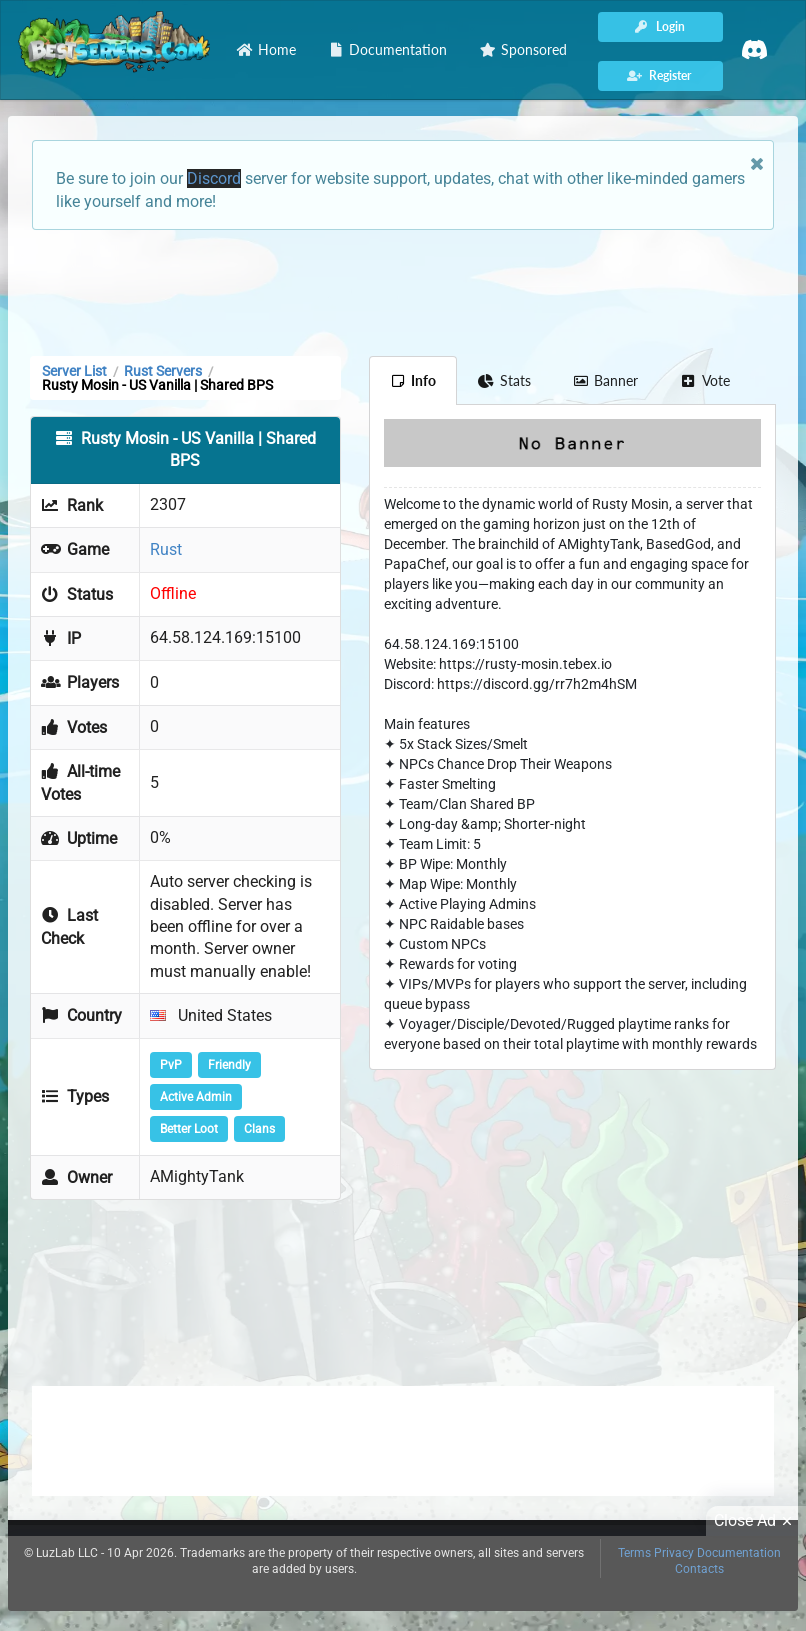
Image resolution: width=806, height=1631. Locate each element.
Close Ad (756, 1521)
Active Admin (196, 1097)
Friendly (229, 1065)
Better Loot (189, 1129)
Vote (705, 380)
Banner (606, 380)
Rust (166, 549)
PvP (171, 1065)
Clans (259, 1129)
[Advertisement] (403, 291)
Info (413, 380)
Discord (214, 178)
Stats (504, 380)
